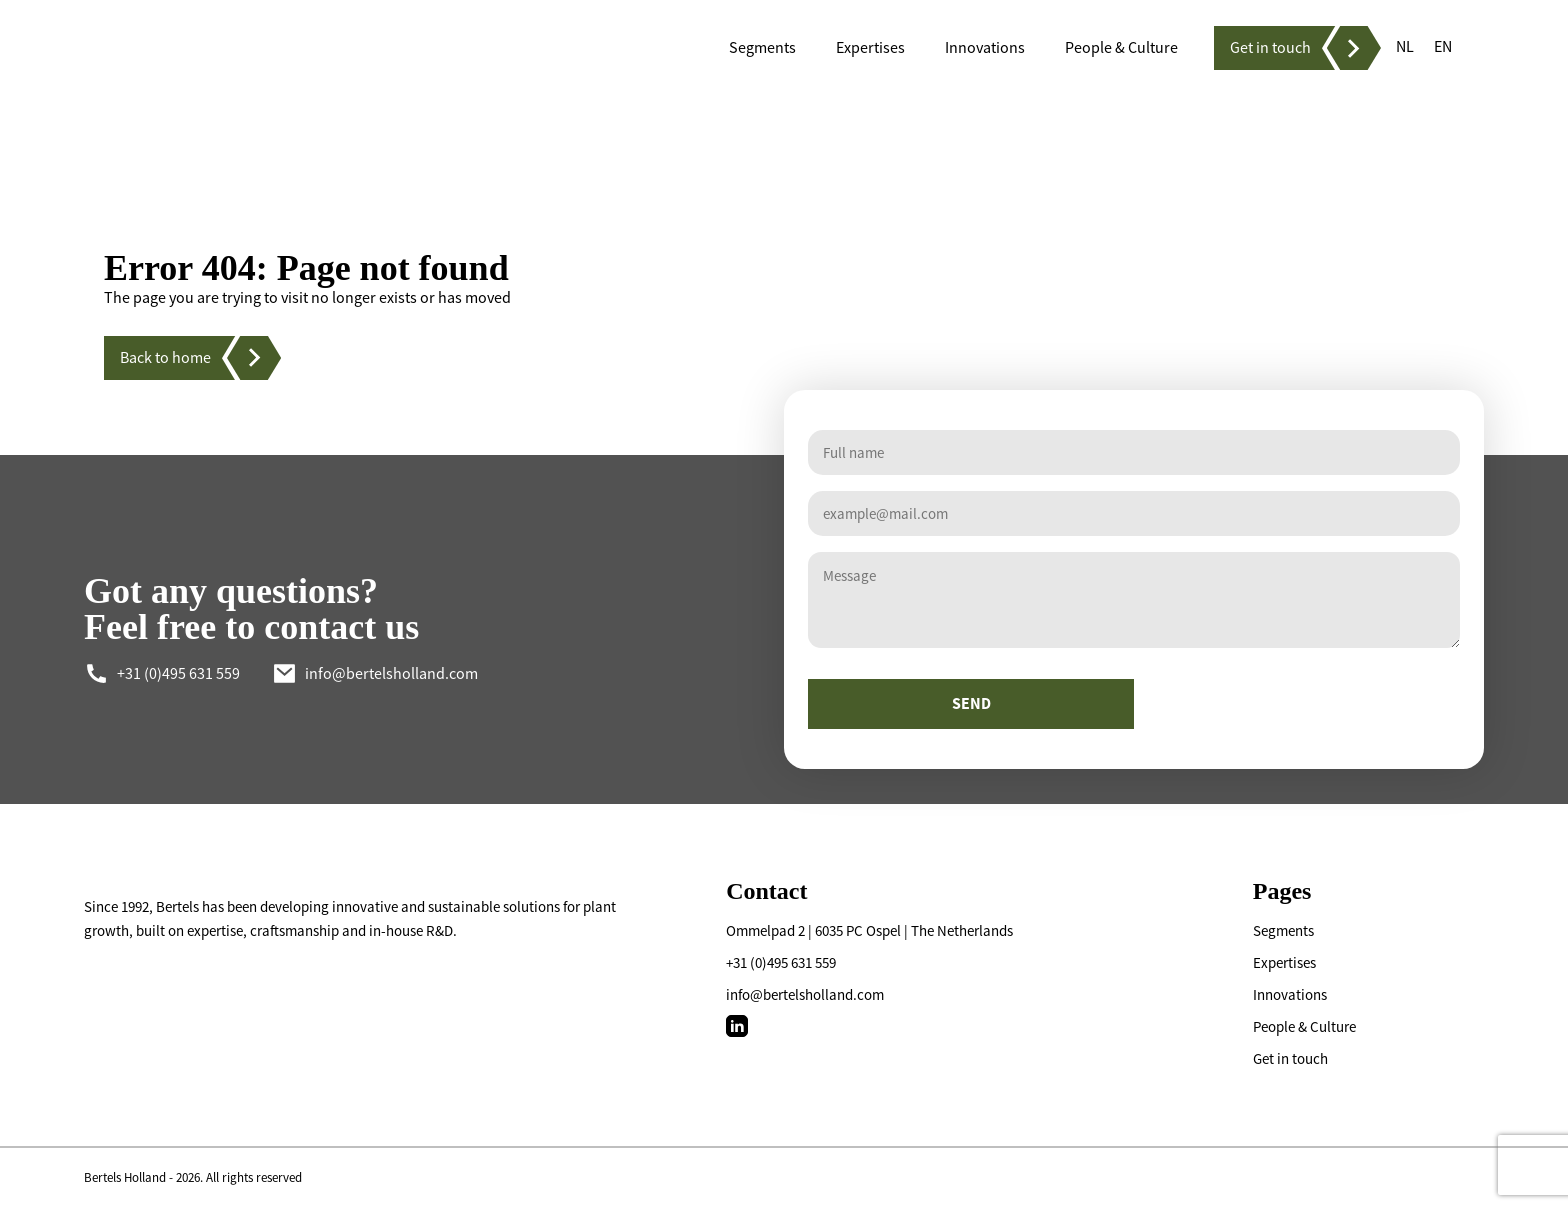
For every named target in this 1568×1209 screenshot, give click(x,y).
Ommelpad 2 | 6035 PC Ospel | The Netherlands (869, 930)
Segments (1283, 930)
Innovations (1290, 994)
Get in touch (1290, 1058)
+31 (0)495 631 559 (781, 962)
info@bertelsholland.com (805, 994)
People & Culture (1304, 1026)
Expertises (1284, 962)
